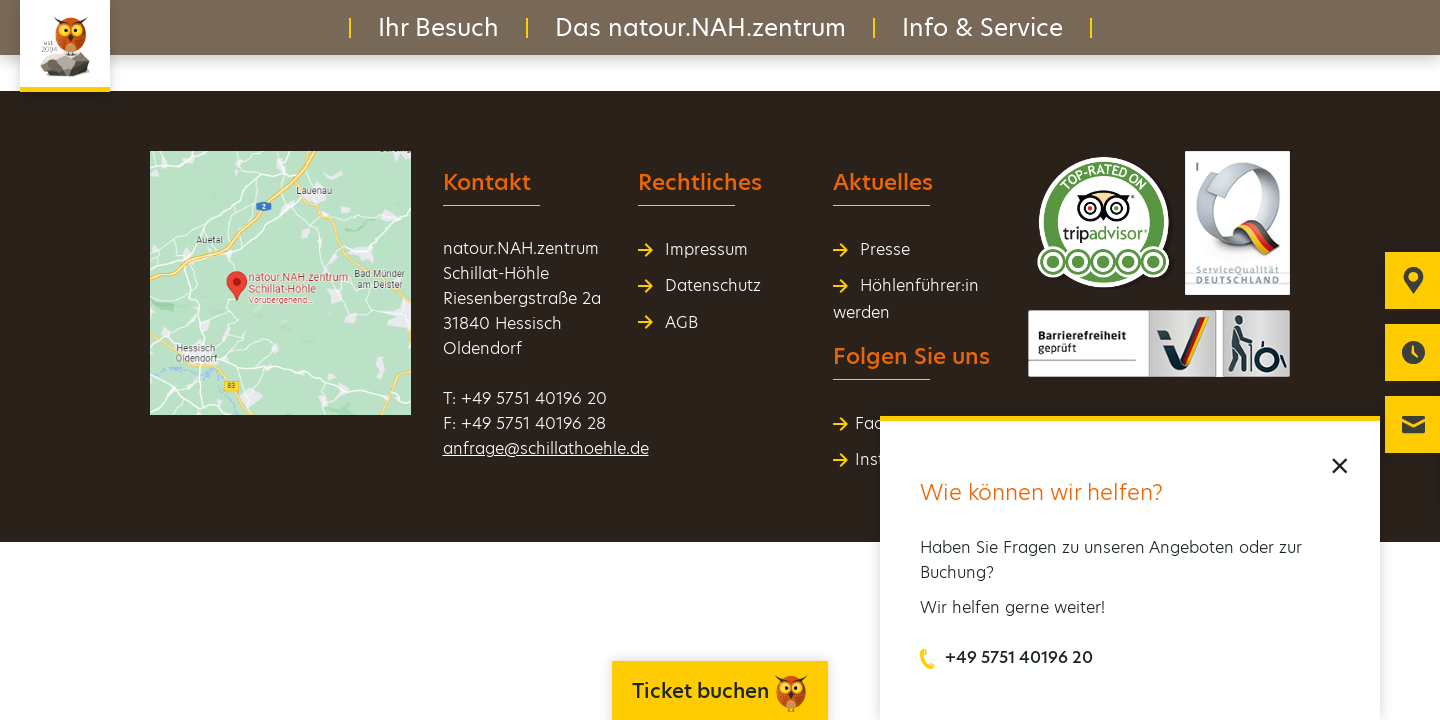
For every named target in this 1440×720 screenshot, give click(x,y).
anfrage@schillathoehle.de (546, 448)
